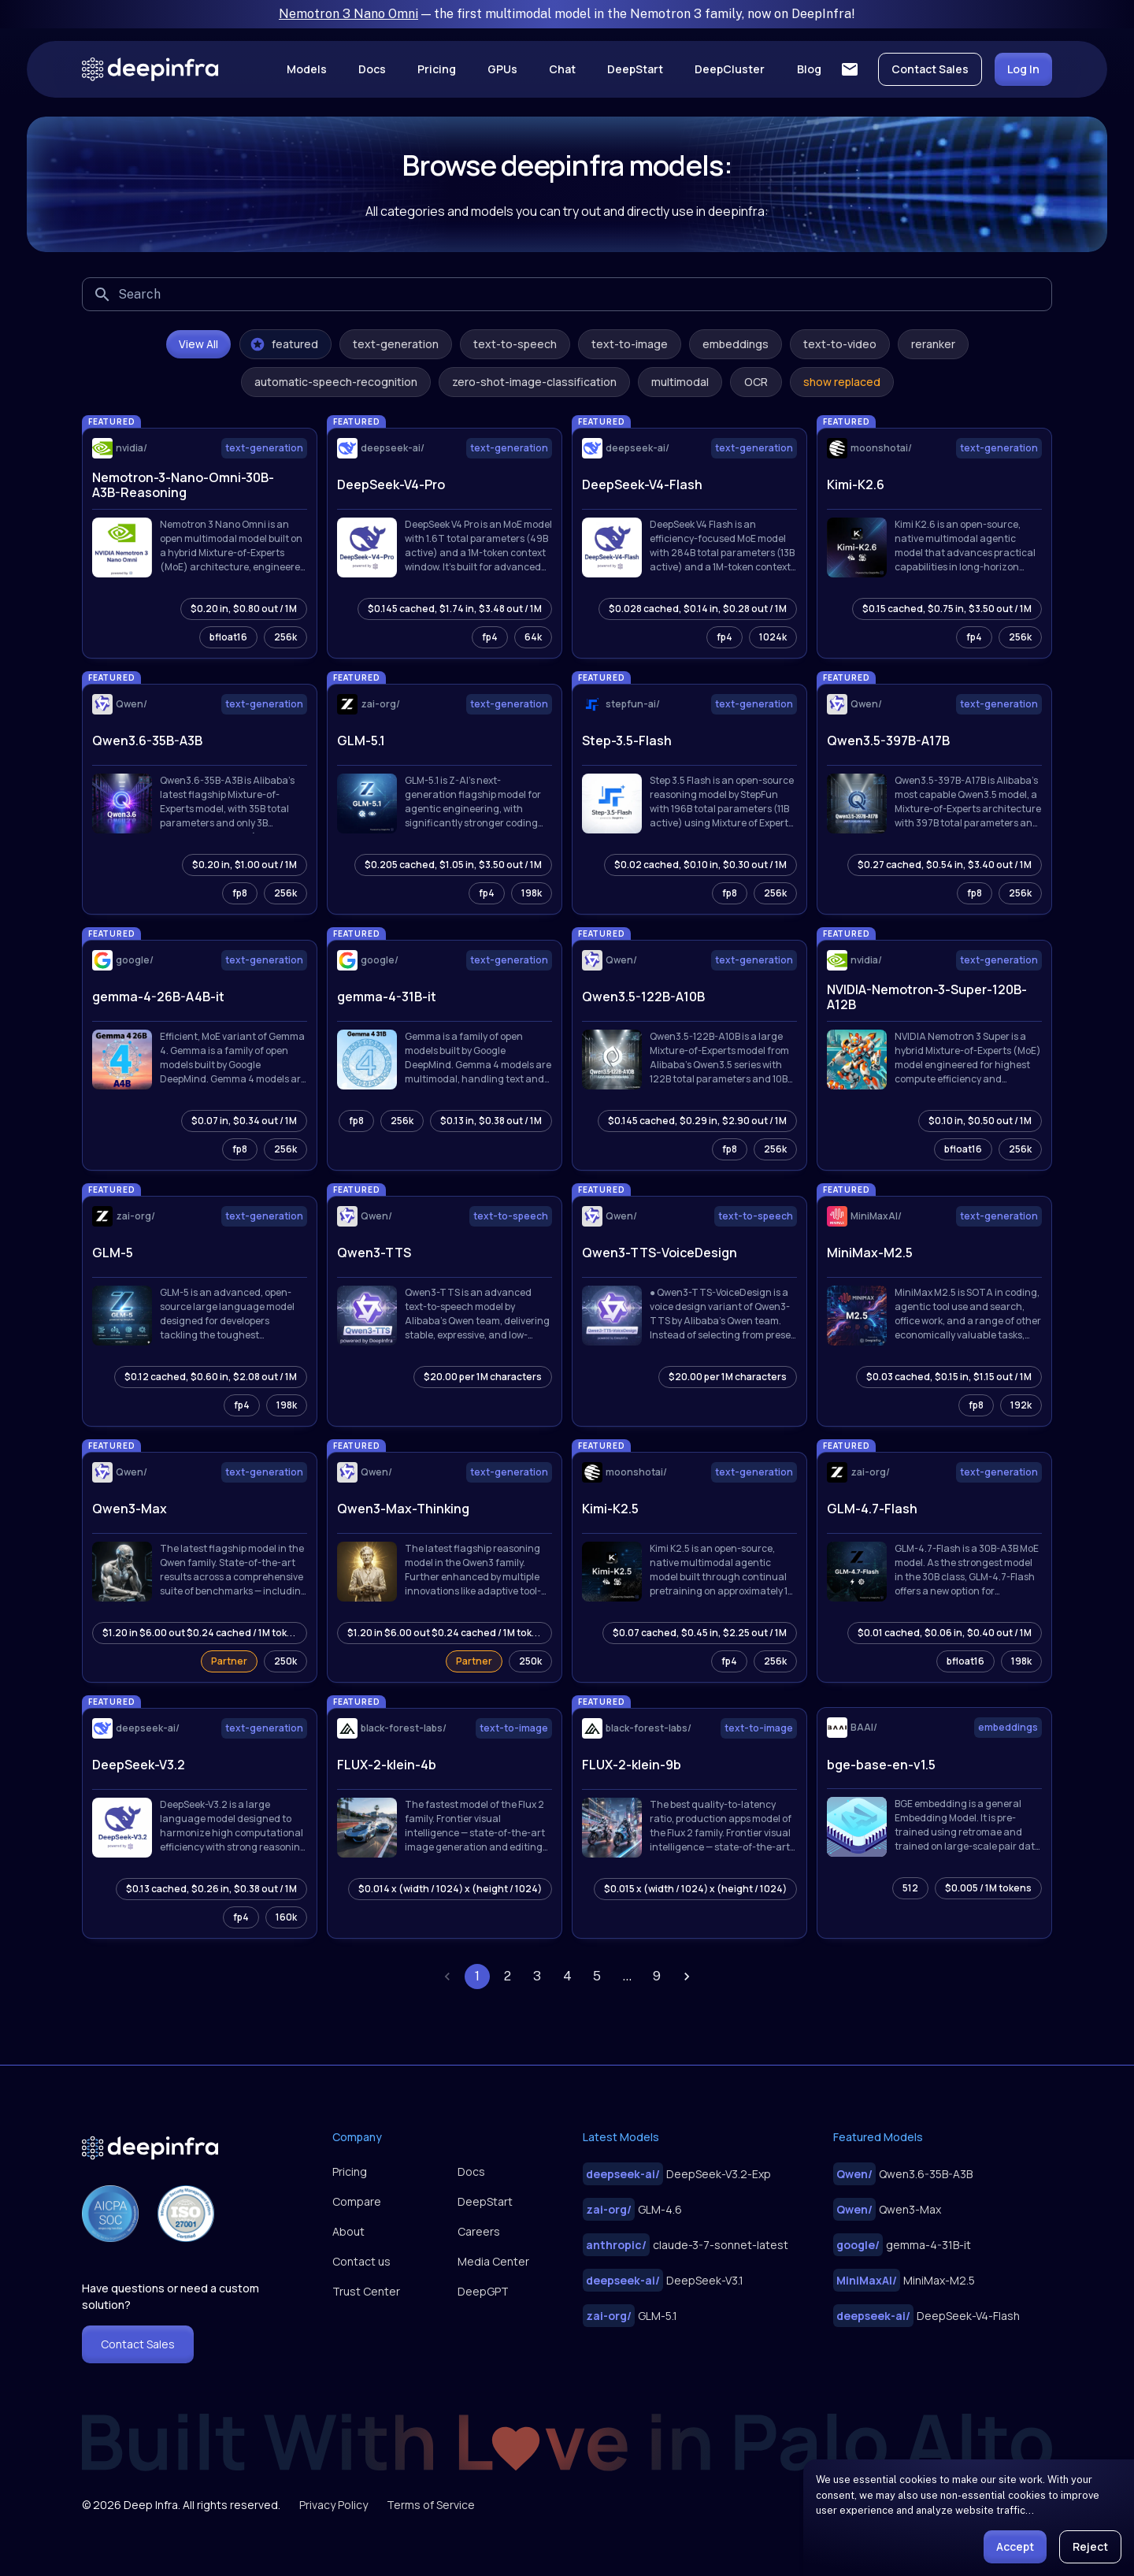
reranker (933, 343)
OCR (756, 381)
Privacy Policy (333, 2504)
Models (307, 68)
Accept (1015, 2546)
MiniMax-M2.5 (904, 2280)
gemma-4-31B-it (902, 2244)
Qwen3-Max (887, 2209)
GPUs (502, 68)
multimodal (680, 381)
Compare (356, 2201)
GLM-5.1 (630, 2315)
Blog (809, 68)
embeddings (735, 343)
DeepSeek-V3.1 (663, 2280)
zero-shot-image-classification (534, 381)
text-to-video (839, 343)
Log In (1023, 68)
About (348, 2231)
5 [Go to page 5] (597, 1976)
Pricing (436, 68)
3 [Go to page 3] (537, 1976)
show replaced (841, 381)
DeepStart (635, 68)
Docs (372, 68)
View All (198, 343)
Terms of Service (431, 2504)
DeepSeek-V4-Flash (926, 2315)
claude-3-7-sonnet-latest (685, 2244)
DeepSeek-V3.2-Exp (677, 2173)
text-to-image (629, 343)
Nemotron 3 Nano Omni (348, 13)
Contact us (361, 2261)
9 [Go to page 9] (656, 1976)
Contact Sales (930, 68)
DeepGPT (483, 2291)
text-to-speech (515, 343)
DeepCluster (730, 68)
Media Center (493, 2261)
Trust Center (366, 2291)
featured (284, 344)
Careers (479, 2231)
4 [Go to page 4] (567, 1976)
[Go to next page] (686, 1976)
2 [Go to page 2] (507, 1976)
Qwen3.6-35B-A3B (903, 2173)
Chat (562, 68)
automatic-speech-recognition (335, 381)
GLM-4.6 (632, 2209)
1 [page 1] (477, 1976)
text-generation (396, 343)
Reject (1090, 2546)
